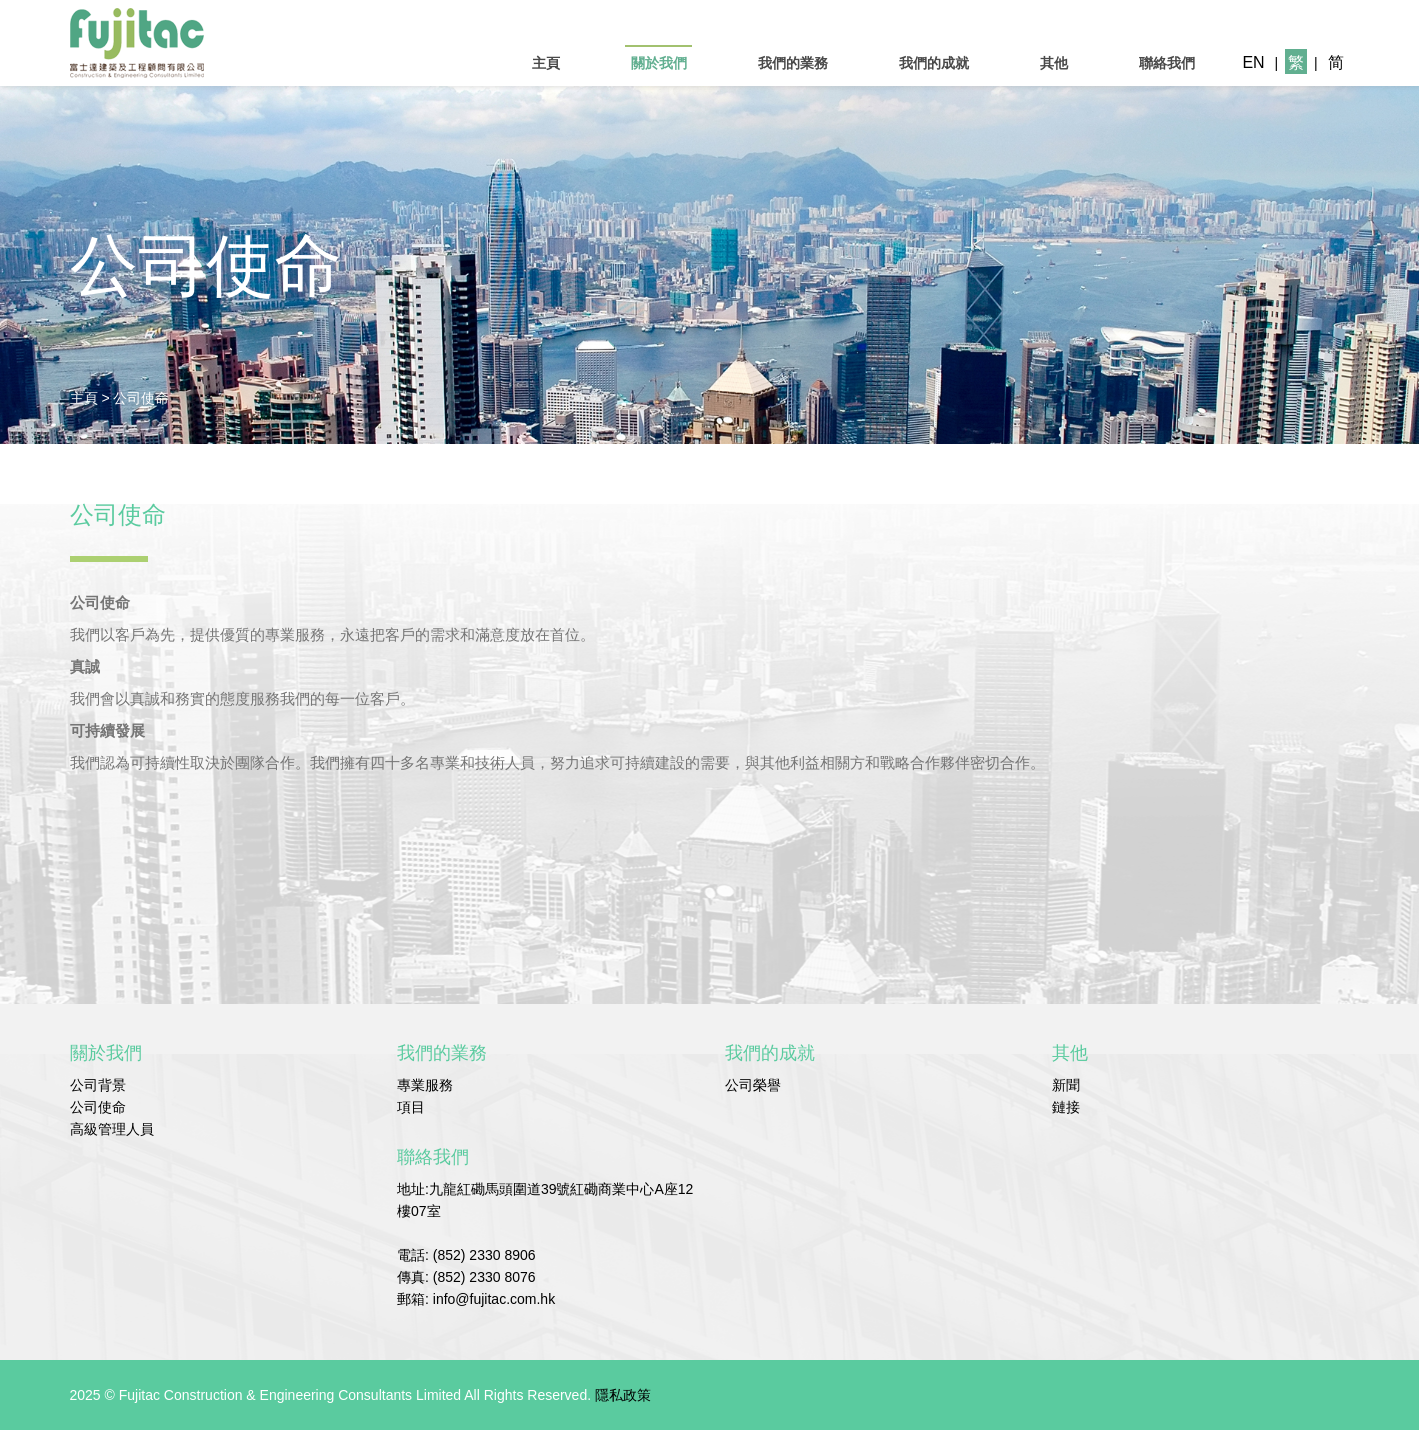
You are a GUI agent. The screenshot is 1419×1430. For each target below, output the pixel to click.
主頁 (546, 63)
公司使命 (141, 398)
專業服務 (425, 1085)
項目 (411, 1107)
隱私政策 (623, 1395)
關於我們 (659, 63)
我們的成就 (934, 63)
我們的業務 (793, 63)
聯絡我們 (1167, 63)
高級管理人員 (112, 1129)
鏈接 (1066, 1107)
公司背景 (98, 1085)
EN (1253, 62)
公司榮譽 (753, 1085)
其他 (1054, 63)
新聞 (1066, 1085)
